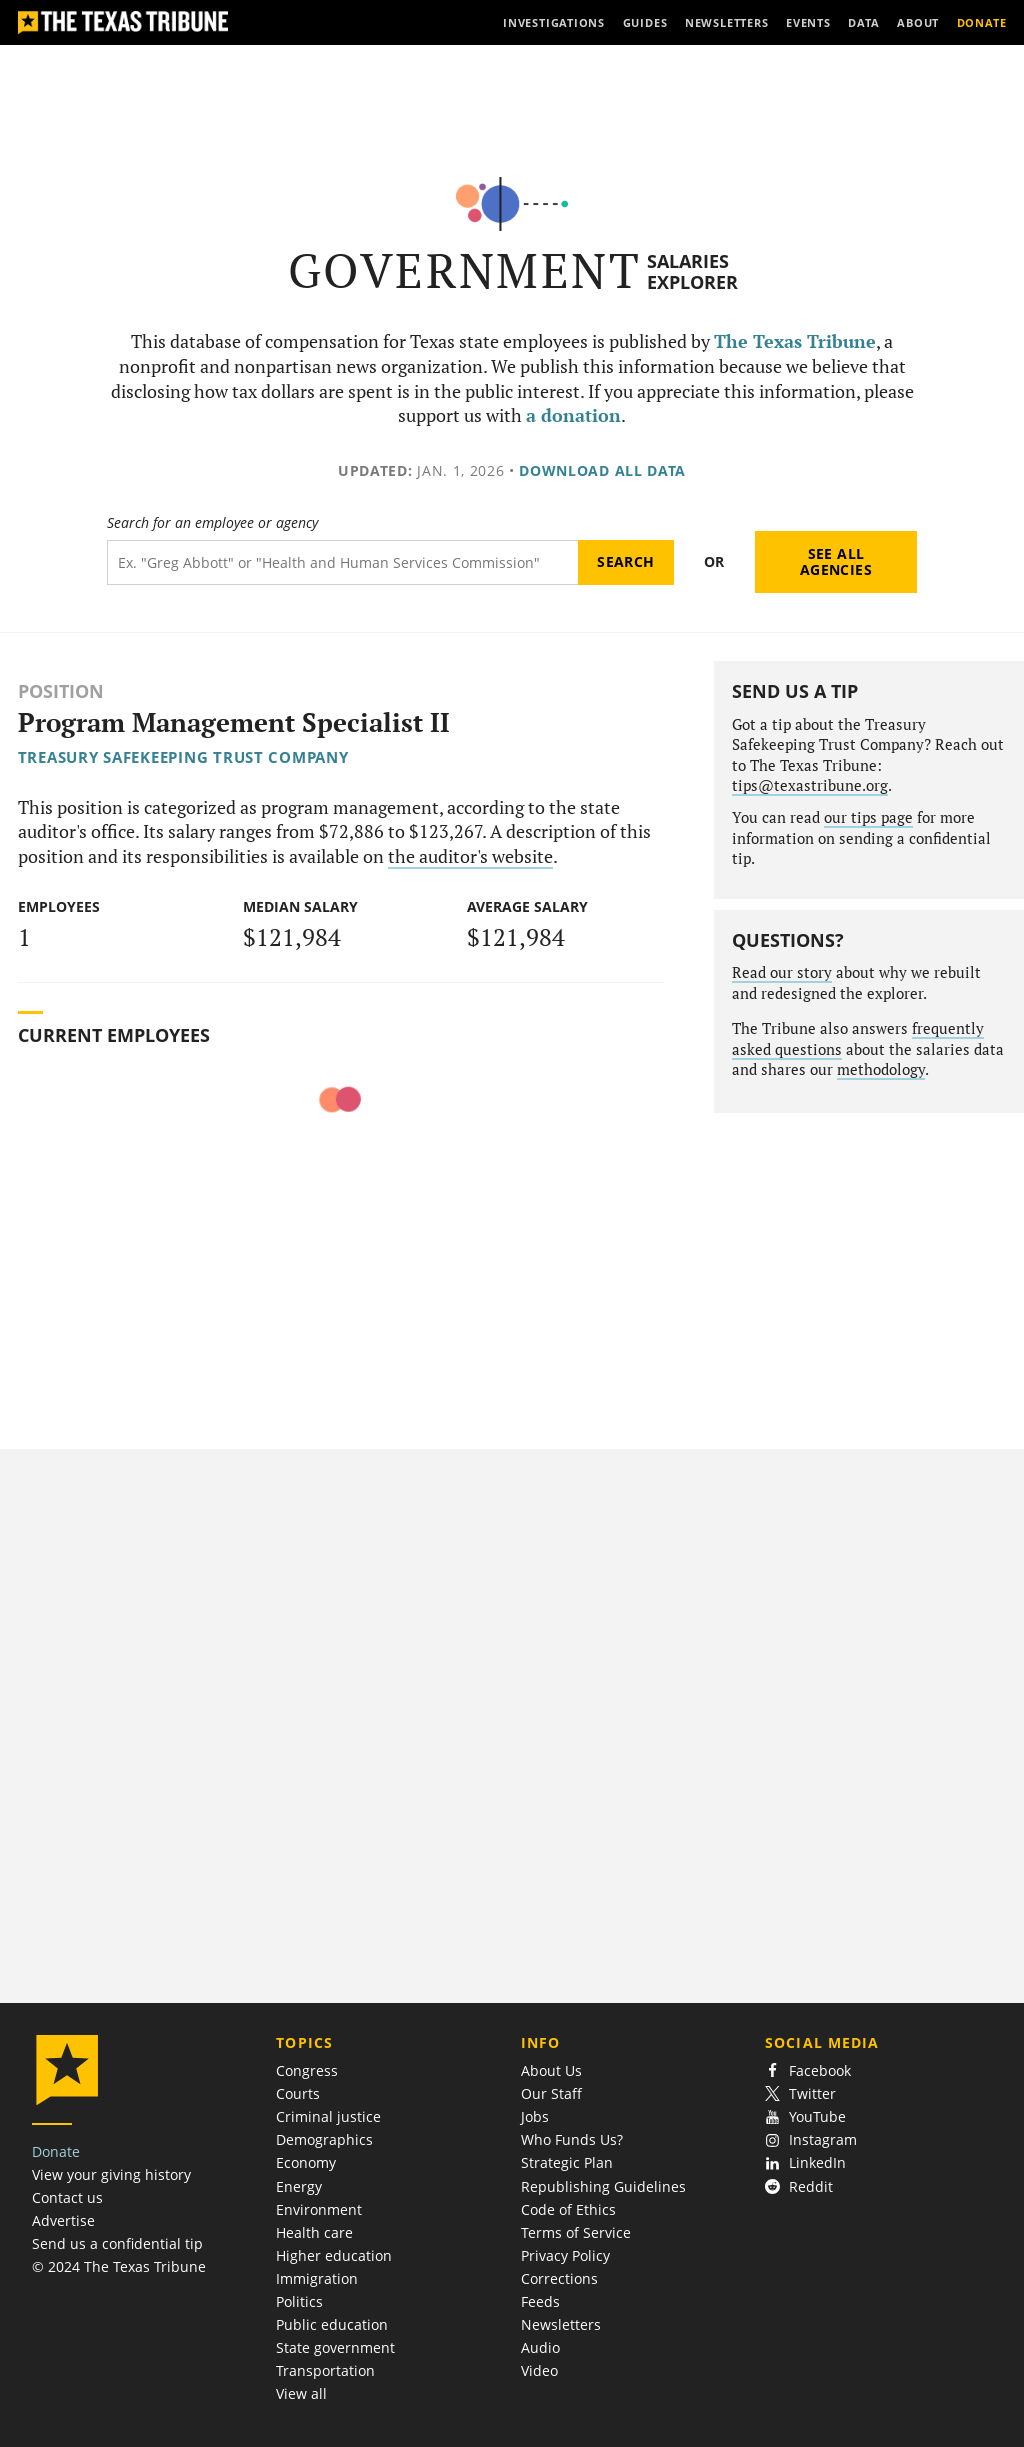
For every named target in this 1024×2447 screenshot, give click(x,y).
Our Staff (551, 2093)
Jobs (535, 2116)
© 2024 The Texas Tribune (119, 2266)
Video (539, 2370)
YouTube (805, 2116)
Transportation (325, 2370)
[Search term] (342, 562)
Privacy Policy (565, 2255)
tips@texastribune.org (810, 785)
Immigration (317, 2278)
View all (301, 2393)
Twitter (800, 2093)
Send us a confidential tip (117, 2243)
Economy (306, 2162)
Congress (307, 2070)
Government (464, 270)
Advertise (63, 2220)
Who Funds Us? (572, 2139)
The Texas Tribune (795, 341)
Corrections (559, 2278)
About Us (551, 2070)
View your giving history (111, 2174)
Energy (299, 2186)
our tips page (868, 817)
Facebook (808, 2070)
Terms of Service (576, 2232)
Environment (319, 2209)
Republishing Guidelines (603, 2186)
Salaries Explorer (692, 271)
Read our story (782, 972)
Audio (540, 2347)
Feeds (540, 2301)
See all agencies (836, 561)
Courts (298, 2093)
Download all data (602, 470)
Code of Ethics (568, 2209)
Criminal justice (328, 2116)
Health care (314, 2232)
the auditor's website (470, 856)
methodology (881, 1069)
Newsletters (561, 2324)
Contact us (67, 2197)
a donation (573, 415)
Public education (332, 2324)
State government (335, 2347)
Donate (56, 2151)
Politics (299, 2301)
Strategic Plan (567, 2162)
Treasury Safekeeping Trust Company (183, 757)
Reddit (799, 2186)
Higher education (334, 2255)
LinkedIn (805, 2162)
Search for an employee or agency (212, 523)
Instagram (811, 2139)
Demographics (324, 2139)
